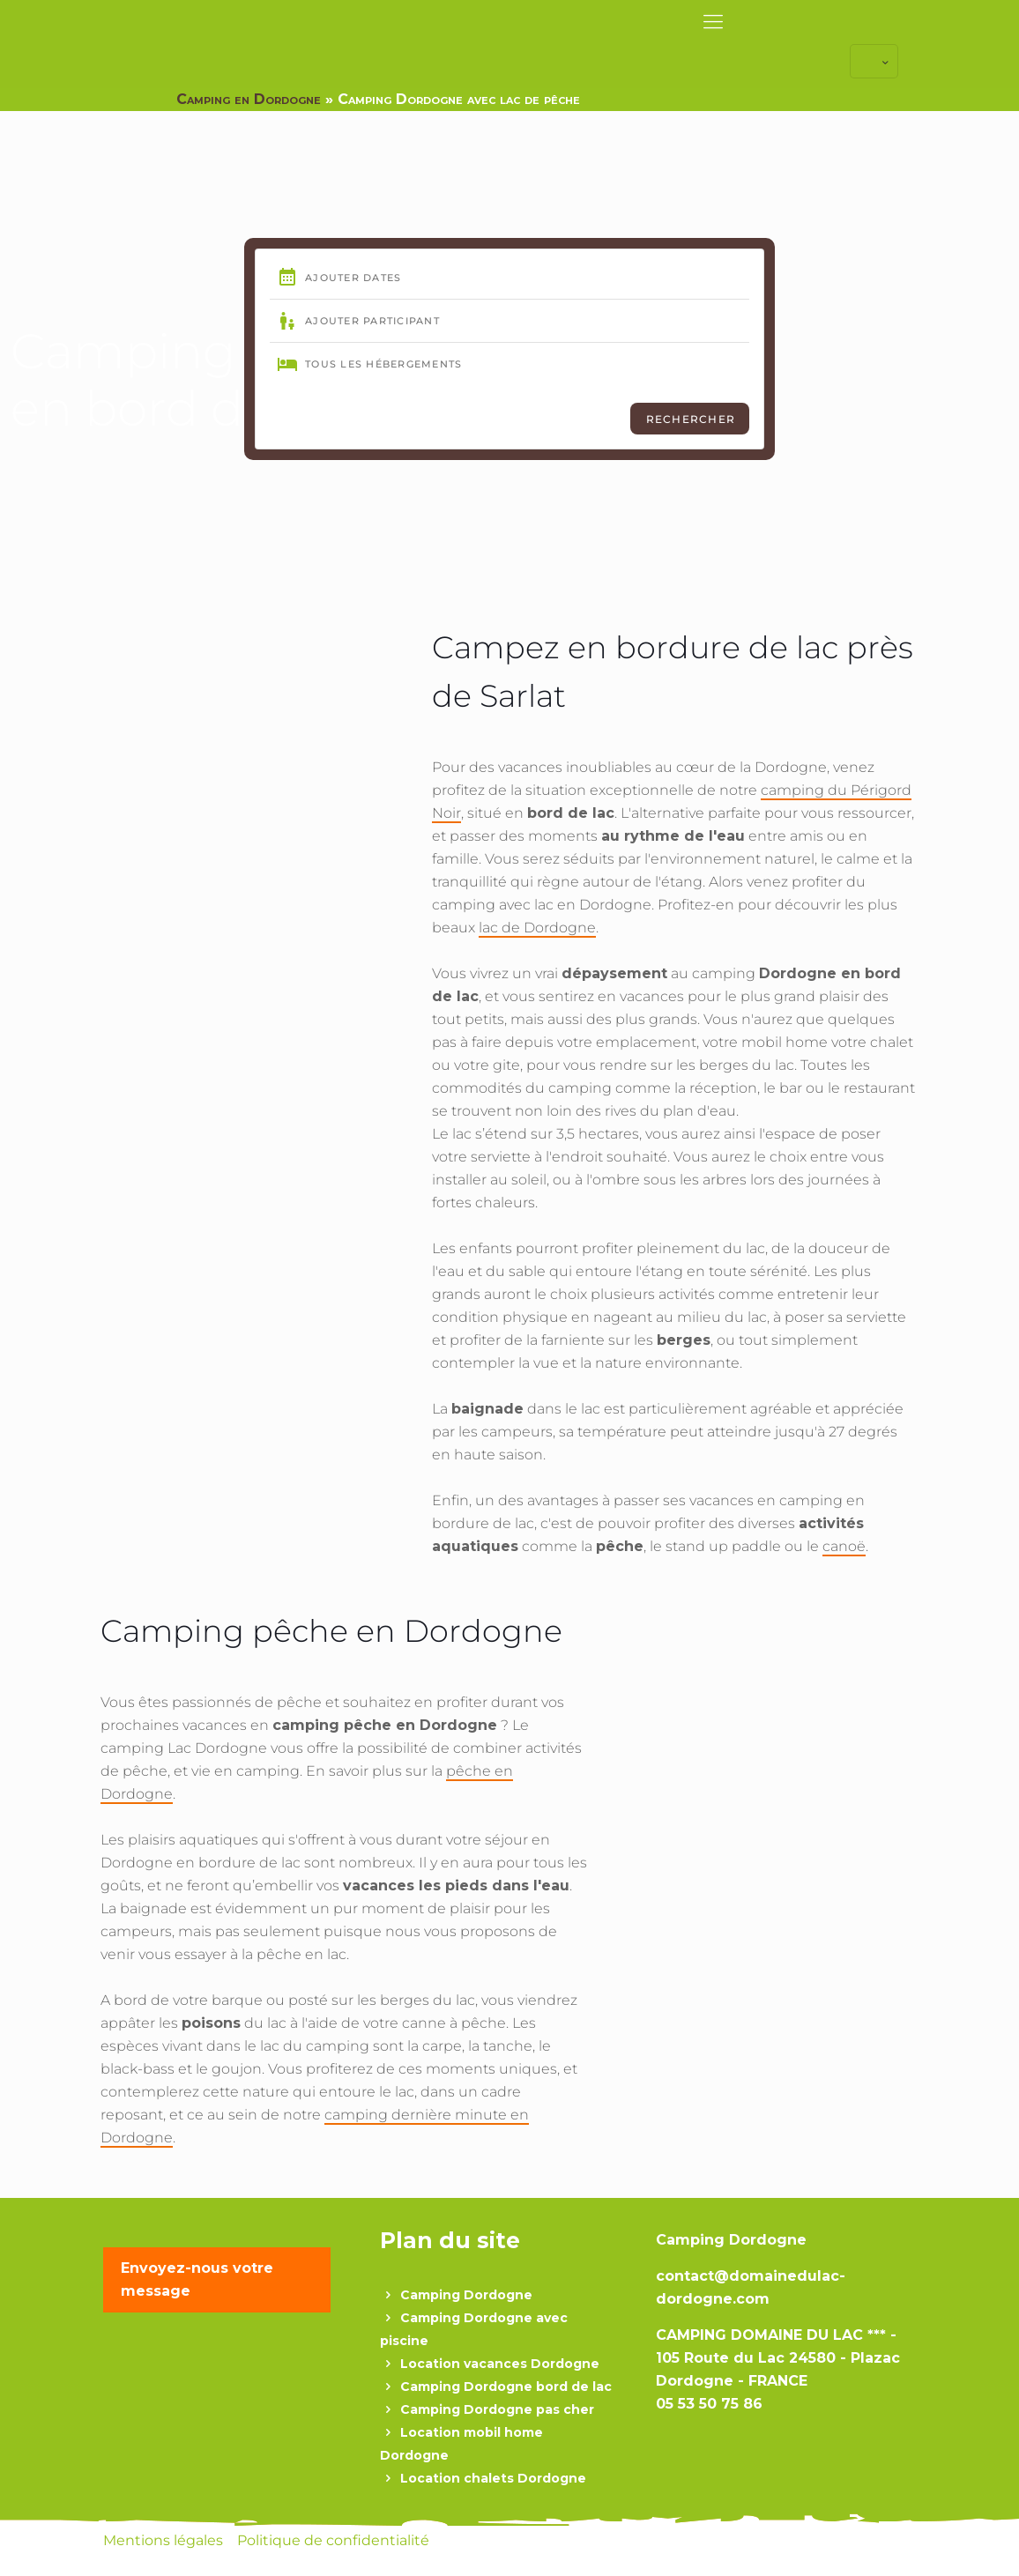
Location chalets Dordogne (493, 2478)
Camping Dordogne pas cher (497, 2409)
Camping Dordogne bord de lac (506, 2386)
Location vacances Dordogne (499, 2364)
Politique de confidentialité (333, 2540)
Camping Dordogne (466, 2295)
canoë (844, 1546)
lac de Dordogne (537, 927)
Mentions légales (165, 2540)
